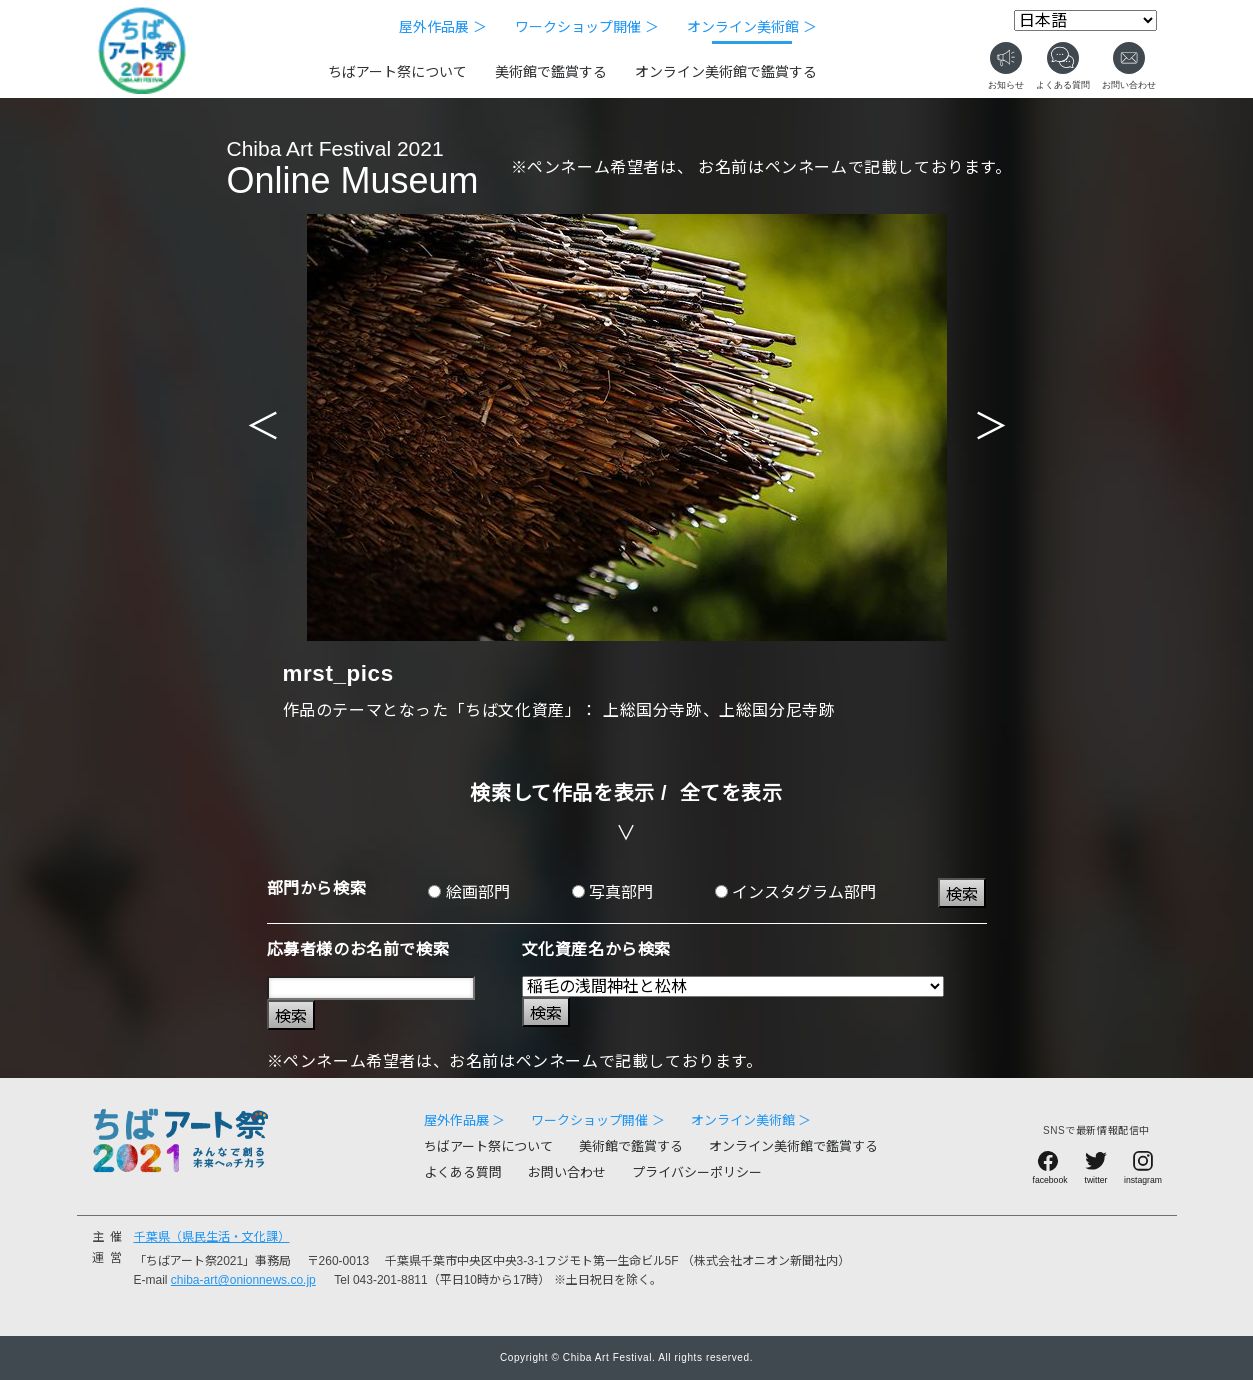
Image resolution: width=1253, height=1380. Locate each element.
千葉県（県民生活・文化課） (212, 1237)
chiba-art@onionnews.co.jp (243, 1280)
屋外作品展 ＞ (443, 27)
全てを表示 (731, 793)
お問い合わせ (567, 1172)
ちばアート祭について (397, 72)
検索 (962, 894)
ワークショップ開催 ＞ (587, 27)
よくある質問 (463, 1172)
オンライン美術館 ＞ (752, 27)
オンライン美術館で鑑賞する (726, 72)
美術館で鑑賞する (551, 72)
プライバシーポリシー (697, 1172)
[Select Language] (1085, 20)
